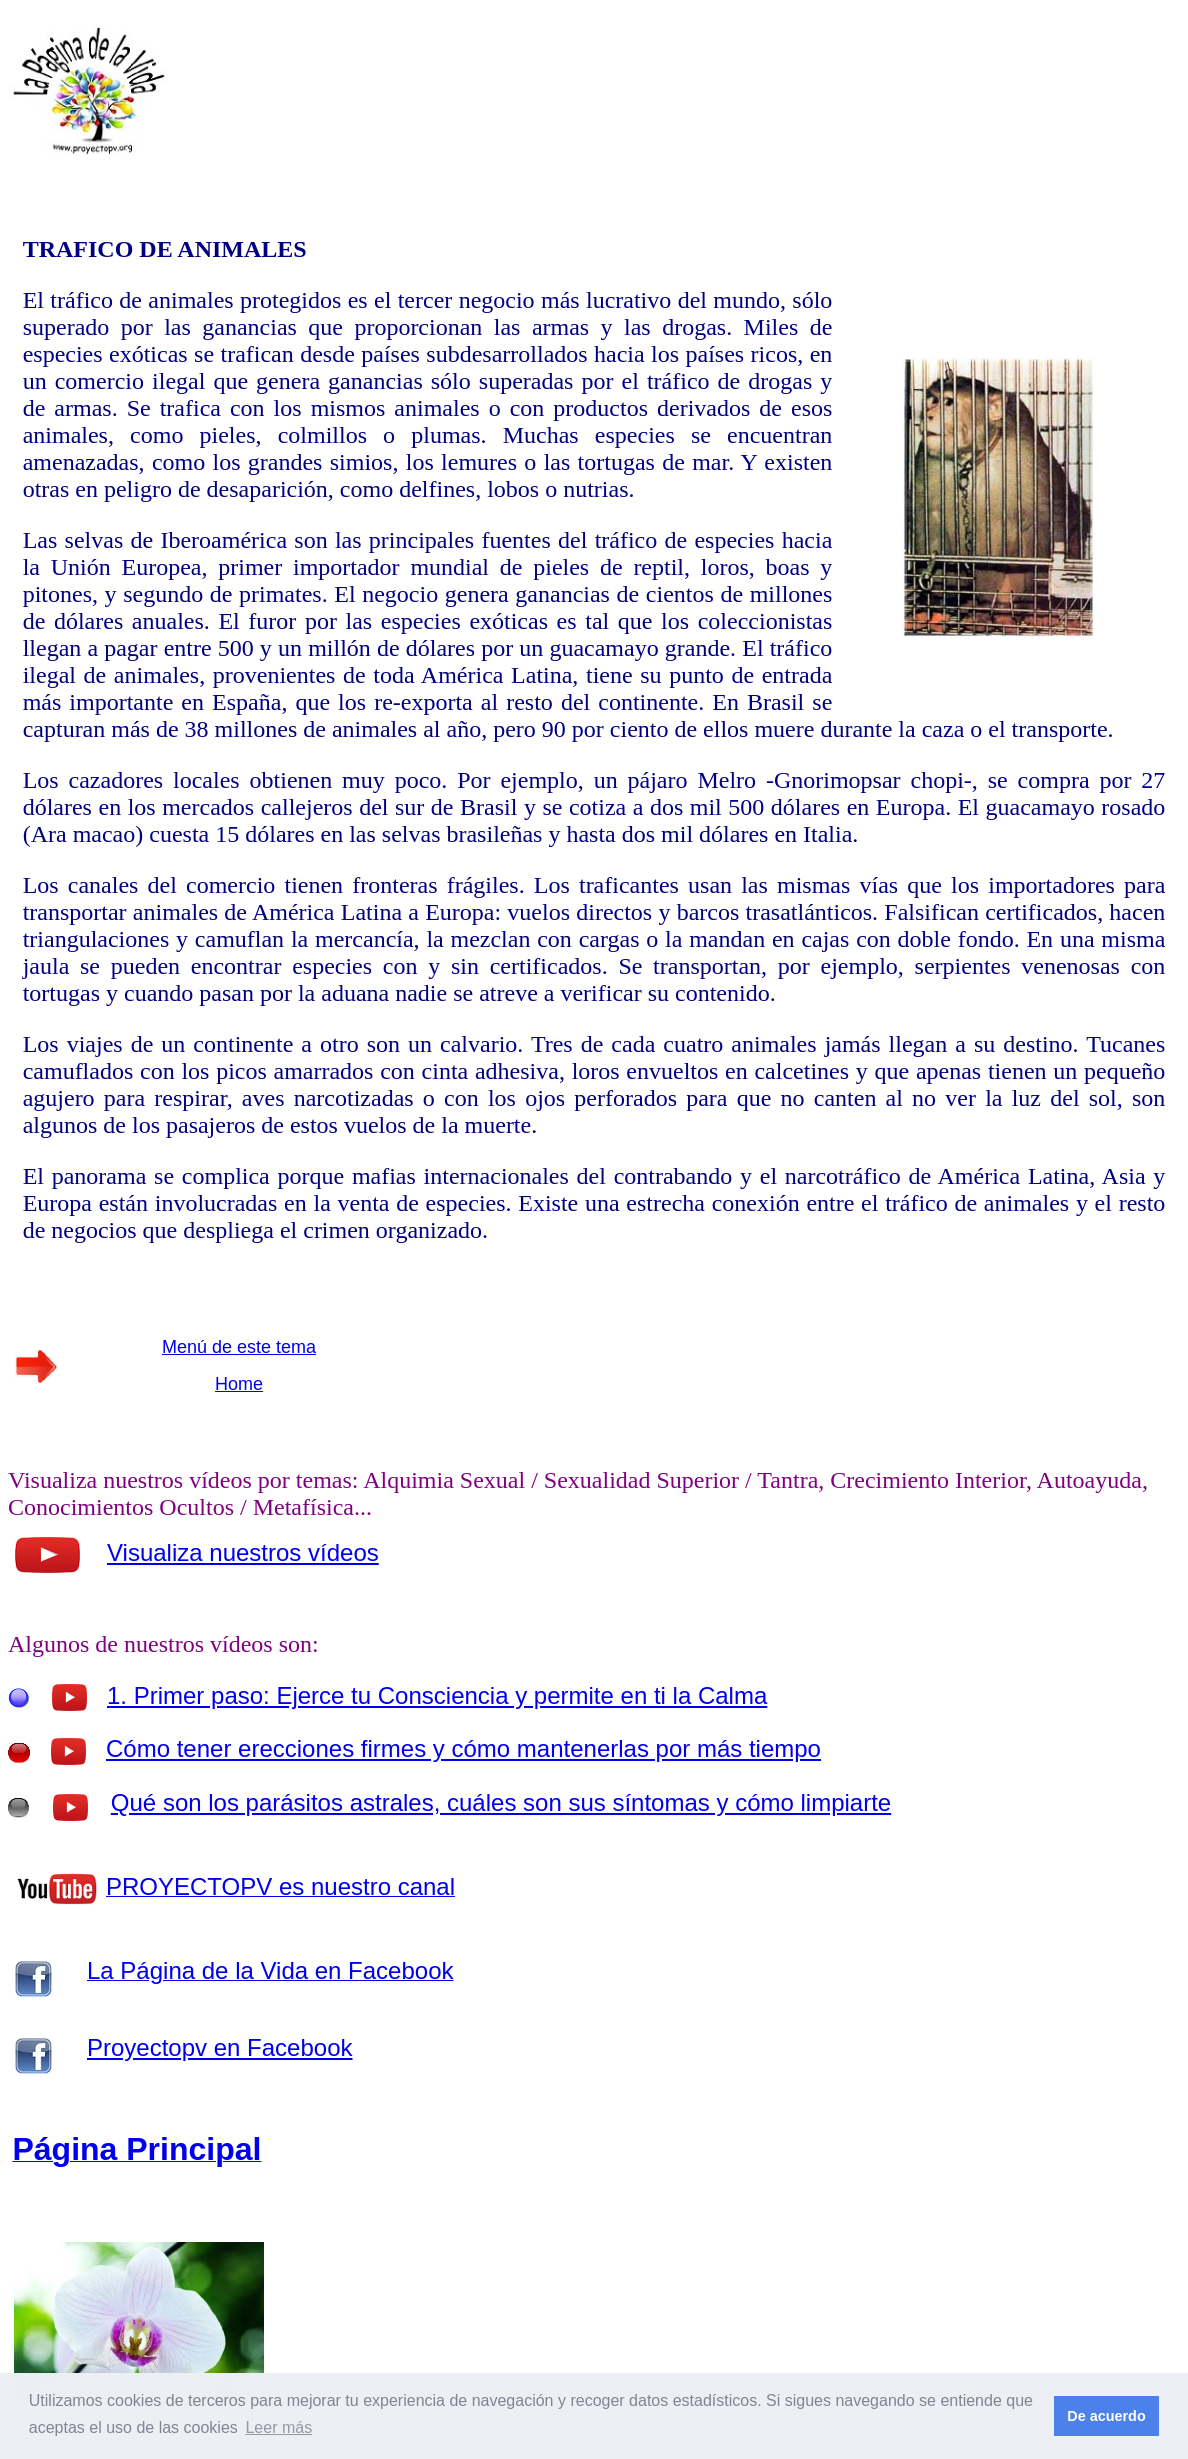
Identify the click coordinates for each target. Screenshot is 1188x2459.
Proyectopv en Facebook (220, 2047)
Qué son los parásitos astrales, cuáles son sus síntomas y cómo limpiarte (501, 1802)
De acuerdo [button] (1106, 2416)
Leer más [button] (278, 2427)
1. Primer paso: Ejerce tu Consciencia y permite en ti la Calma (437, 1695)
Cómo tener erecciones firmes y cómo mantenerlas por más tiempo (463, 1748)
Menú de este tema (239, 1347)
